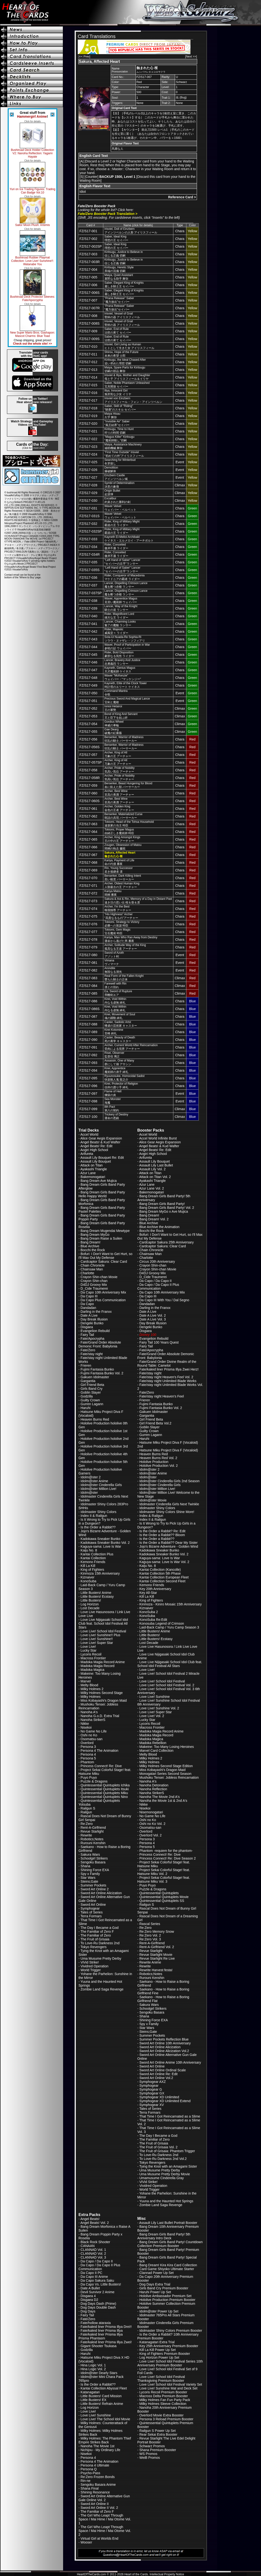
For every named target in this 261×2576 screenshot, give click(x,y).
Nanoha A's (89, 1712)
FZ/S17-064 (88, 832)
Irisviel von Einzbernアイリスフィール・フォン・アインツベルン (133, 400)
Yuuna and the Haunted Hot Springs (166, 2201)
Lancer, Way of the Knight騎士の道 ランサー (120, 608)
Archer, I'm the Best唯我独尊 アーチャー (117, 908)
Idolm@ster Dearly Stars (99, 2373)
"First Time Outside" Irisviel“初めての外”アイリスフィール (124, 454)
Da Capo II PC (91, 2273)
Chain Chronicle (93, 1265)
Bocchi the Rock (93, 1250)
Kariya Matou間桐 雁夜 (113, 892)
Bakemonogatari (93, 1177)
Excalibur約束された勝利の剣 (117, 500)
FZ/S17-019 (88, 416)
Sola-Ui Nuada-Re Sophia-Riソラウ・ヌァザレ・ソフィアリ (124, 638)
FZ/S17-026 (88, 470)
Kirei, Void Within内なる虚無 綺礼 (115, 1000)
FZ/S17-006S (89, 293)
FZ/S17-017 (88, 400)
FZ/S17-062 (88, 816)
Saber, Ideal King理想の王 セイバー (116, 238)
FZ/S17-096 (88, 1086)
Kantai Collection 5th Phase (160, 1573)
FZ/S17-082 (88, 970)
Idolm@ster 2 (91, 1477)
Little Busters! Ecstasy (97, 1596)
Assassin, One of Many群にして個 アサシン (119, 1062)
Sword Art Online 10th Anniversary (165, 2043)
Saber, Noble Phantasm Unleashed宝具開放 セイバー (127, 384)
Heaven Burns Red (95, 1419)
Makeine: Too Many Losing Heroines (166, 1747)
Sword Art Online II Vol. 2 (99, 2508)
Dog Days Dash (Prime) (98, 2304)
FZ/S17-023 (88, 447)
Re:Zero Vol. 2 (150, 1935)
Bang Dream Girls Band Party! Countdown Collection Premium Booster (170, 2244)
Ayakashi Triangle (93, 1169)
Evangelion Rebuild (95, 1331)
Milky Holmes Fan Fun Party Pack (164, 2400)
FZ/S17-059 (88, 785)
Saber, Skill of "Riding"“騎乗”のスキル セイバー (120, 407)
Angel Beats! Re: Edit (96, 1146)
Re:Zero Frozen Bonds (98, 2477)
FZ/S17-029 (88, 493)
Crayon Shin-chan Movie (99, 1277)
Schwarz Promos (152, 2446)
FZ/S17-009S (89, 339)
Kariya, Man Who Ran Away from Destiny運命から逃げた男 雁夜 (130, 939)
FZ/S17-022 (88, 439)
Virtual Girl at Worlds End (99, 2538)
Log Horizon (90, 1604)
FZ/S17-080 (88, 955)
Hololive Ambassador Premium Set (165, 2296)
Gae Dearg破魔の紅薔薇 (113, 731)
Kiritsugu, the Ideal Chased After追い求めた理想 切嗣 (125, 361)
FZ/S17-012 (88, 362)
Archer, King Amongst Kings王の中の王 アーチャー (122, 839)
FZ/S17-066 (88, 847)
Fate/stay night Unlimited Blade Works (167, 1381)
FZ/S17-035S (89, 570)
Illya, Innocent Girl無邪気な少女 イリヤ (117, 392)
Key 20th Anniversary (155, 1589)
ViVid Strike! (90, 1962)
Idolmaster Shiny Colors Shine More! (166, 1512)
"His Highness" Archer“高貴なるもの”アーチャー (121, 916)
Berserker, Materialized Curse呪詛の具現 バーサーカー (123, 815)
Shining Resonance (95, 2492)
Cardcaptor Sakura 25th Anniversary (166, 1242)
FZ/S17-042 (88, 631)
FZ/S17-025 (88, 462)
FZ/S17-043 (88, 639)
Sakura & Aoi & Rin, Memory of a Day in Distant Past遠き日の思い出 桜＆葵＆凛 (138, 900)
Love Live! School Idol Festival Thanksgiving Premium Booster (161, 2379)
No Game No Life (94, 1731)
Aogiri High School (94, 1150)
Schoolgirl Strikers (94, 1858)
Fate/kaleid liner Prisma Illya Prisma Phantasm (100, 2336)
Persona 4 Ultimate (95, 2465)
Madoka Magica (92, 1670)
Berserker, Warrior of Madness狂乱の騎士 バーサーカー (124, 738)
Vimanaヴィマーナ (111, 962)
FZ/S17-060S (89, 801)
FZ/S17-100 (88, 1117)
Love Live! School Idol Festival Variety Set (170, 2384)
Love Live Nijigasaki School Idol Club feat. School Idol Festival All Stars (103, 1623)
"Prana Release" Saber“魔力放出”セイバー (119, 299)
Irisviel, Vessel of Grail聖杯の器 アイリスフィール (122, 315)
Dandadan (88, 1308)
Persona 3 (88, 1747)
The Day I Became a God (99, 1928)
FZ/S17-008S (89, 323)
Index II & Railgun (94, 1516)
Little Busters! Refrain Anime (102, 2404)
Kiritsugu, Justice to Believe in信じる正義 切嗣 (123, 253)
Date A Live (89, 1315)
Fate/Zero (88, 1350)
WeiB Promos (149, 2458)
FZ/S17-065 (88, 839)
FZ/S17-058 (88, 770)
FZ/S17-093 (88, 1063)
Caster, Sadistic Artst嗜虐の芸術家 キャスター (120, 1023)
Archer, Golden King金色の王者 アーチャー (119, 808)
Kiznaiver (88, 1577)
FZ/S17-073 (88, 901)
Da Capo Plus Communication (103, 1300)
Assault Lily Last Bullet (156, 1165)
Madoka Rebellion (152, 1743)
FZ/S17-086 (88, 1001)
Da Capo (87, 1304)
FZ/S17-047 (88, 670)
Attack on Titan (91, 1165)
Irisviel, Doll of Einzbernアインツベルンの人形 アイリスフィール (130, 230)
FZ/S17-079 (88, 947)
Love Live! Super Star (97, 1643)
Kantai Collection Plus (97, 1554)
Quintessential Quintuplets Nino (104, 1797)
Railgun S (88, 1808)
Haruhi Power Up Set (155, 2292)
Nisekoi (86, 1727)
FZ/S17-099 (88, 1109)
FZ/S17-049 (88, 685)
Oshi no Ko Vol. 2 (152, 1824)
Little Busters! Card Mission (101, 2396)
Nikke (85, 1724)
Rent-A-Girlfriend (93, 1827)
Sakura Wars (90, 1854)
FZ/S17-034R (89, 554)
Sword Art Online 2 (95, 1889)
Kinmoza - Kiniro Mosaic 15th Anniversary (170, 1604)
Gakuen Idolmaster (95, 1377)
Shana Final (90, 2488)
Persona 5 (88, 1758)
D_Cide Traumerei (94, 1288)
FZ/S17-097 (88, 1093)
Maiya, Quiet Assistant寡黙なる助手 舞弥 (118, 276)
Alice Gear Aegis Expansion (101, 1138)
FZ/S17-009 (88, 331)
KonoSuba (88, 1581)
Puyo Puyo (89, 1777)
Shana (85, 1866)
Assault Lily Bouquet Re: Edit (102, 1157)
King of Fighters (92, 1569)
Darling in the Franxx (96, 1312)
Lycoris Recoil (91, 1654)
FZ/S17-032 (88, 524)
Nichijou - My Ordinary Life (100, 2450)
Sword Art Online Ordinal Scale (162, 2070)
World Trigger (91, 1970)
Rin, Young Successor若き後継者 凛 (118, 869)
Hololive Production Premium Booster (167, 2300)
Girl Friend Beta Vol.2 (155, 1423)
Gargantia (88, 1381)
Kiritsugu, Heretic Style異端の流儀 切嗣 (119, 269)
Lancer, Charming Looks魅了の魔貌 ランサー (120, 623)
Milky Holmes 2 (92, 1689)
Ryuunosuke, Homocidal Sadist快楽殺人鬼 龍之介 (124, 1077)
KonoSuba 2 (148, 1612)
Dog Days (88, 2311)
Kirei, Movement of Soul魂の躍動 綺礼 (119, 1016)
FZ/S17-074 (88, 909)
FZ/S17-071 (88, 886)
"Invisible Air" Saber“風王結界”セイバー (117, 423)
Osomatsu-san (92, 1739)
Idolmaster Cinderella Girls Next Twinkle (169, 1504)
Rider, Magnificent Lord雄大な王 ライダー (119, 615)
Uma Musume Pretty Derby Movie (164, 2174)
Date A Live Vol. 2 (152, 1315)
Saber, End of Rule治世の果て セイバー (117, 330)
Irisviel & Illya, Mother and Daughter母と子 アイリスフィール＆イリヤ (127, 377)
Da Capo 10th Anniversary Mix (103, 1292)
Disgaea (87, 1327)
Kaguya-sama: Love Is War (101, 1546)
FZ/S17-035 (88, 562)
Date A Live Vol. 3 (152, 1319)
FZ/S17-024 (88, 454)
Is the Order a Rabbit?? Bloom (162, 1535)
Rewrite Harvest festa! (156, 1970)
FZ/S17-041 (88, 624)
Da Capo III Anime (94, 2277)
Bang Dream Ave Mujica (99, 1181)
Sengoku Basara (93, 1862)
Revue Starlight (92, 1831)
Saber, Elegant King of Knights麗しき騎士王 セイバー (124, 284)
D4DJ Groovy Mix (94, 1285)
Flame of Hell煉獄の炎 (113, 1093)
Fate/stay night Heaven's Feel (161, 1396)
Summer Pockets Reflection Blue (164, 2039)
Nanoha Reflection (153, 1789)
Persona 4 (88, 1754)
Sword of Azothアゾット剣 (114, 954)
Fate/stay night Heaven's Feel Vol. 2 (166, 1377)
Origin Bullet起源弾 (112, 492)
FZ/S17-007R (89, 308)
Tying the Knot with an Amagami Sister (168, 2166)
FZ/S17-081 (88, 963)
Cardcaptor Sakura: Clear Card (104, 1261)
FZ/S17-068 (88, 862)
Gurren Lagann (92, 1404)
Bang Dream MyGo (95, 1234)
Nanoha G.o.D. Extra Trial (100, 1716)
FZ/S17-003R (89, 262)
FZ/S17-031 (88, 508)
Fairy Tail (87, 1335)
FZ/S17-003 (88, 254)
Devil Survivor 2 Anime (98, 2292)
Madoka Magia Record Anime (103, 1662)
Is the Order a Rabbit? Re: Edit (162, 1531)
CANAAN (88, 2246)
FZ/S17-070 (88, 878)
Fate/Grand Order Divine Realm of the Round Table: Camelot (166, 1363)
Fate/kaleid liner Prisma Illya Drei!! (106, 2327)
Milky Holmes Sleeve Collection (162, 2404)
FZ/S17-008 (88, 316)
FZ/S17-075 (88, 916)
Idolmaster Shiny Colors (99, 1512)
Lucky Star (89, 1650)
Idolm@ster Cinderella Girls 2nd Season (169, 1481)
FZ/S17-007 (88, 300)
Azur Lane (88, 1173)
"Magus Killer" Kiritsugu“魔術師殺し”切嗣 (119, 438)
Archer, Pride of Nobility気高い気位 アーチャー (119, 769)
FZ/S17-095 (88, 1078)
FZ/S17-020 (88, 423)
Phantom (87, 1762)
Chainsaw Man (92, 1269)
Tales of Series (91, 1912)
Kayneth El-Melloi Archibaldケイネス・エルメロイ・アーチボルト (129, 538)
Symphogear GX (151, 2093)
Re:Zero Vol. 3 (150, 1939)
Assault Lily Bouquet (95, 1161)
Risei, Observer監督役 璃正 (114, 1054)
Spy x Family (90, 1874)
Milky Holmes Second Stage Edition (166, 1766)
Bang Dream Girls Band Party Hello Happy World (101, 1194)
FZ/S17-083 (88, 978)
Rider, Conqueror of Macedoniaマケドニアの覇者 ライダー (124, 577)
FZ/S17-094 (88, 1070)
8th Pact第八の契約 (111, 1108)
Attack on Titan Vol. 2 (155, 1177)
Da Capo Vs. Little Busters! (101, 2284)
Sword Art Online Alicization (101, 1893)
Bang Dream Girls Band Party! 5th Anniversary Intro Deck (163, 2236)
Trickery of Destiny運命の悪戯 (116, 1116)
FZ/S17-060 (88, 793)
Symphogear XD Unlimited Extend (164, 2101)
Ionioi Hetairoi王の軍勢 (113, 708)
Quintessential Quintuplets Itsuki (105, 1789)
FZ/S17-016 (88, 393)
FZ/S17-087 (88, 1016)
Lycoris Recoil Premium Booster (163, 2392)
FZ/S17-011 (88, 354)
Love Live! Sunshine (154, 1697)
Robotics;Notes (92, 1839)
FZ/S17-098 (88, 1101)
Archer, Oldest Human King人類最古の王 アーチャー (121, 885)
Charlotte (87, 1273)
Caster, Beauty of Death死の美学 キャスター (119, 1039)
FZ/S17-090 (88, 1040)
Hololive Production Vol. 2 (158, 1466)
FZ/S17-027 (88, 477)
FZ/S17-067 (88, 855)
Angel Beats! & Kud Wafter (100, 1142)
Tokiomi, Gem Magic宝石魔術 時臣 (117, 931)
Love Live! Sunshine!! (97, 1639)
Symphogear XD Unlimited (159, 2097)
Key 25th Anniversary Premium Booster (168, 2346)
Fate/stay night (92, 1354)
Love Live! (88, 1647)
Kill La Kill (88, 1566)
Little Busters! (91, 1600)
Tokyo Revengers (93, 1947)
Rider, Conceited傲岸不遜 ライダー (116, 546)
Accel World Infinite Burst (158, 1138)
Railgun (86, 1812)
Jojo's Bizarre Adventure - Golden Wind (168, 1546)
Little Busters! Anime (96, 1593)
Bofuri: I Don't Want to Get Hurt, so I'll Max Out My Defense (105, 1256)
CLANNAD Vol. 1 (93, 2250)
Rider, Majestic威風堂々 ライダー (116, 631)
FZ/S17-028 (88, 485)
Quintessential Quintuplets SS (161, 1901)
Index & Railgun (151, 1516)
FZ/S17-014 (88, 377)
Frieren (86, 1365)
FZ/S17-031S (89, 516)
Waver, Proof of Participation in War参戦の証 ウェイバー (127, 646)
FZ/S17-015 (88, 385)
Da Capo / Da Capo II (155, 1281)
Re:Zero (87, 1824)
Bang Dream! (90, 1242)
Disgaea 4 (88, 2296)
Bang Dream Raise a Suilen (101, 1238)
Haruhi (86, 1408)
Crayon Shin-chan (94, 1281)
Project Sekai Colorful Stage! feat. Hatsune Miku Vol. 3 (163, 1879)
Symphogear (90, 1908)
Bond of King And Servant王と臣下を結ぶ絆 (120, 715)
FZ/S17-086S (89, 1009)
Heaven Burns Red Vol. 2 (158, 1458)
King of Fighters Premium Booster (164, 2354)
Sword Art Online (93, 1904)
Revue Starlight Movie (155, 1955)
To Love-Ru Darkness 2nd (99, 1943)
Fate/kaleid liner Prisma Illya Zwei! (106, 2342)
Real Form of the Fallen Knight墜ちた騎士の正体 (124, 977)
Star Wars (88, 1878)
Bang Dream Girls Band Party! (162, 1204)
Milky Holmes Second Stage (102, 1693)
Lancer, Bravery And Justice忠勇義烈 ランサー (122, 661)
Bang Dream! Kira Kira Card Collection (168, 2265)
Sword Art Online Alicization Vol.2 (164, 2051)
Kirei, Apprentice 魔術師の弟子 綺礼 (116, 1070)
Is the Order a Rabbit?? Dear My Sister (168, 1543)
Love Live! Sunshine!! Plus (100, 1635)
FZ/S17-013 (88, 370)
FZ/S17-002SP (90, 246)
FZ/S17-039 (88, 608)
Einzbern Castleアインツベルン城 (116, 477)
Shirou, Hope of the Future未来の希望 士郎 (121, 353)
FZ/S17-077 (88, 932)
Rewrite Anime (150, 1962)
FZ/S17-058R (89, 778)
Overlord (87, 1743)
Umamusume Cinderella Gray (161, 2178)
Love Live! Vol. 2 (151, 1716)
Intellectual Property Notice (167, 2574)
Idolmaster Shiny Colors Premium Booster (170, 2330)
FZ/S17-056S (89, 747)
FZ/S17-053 (88, 716)
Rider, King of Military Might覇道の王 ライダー (122, 523)
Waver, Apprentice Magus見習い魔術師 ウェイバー (120, 600)
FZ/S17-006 (88, 285)
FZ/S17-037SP (90, 593)
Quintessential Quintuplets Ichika (105, 1785)
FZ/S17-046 (88, 662)
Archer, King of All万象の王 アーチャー (117, 754)
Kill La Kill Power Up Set (157, 2350)
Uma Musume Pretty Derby (101, 1958)
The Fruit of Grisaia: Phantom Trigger (167, 2151)
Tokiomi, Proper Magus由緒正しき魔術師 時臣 (119, 831)
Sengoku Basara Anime (98, 2484)
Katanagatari (90, 2392)
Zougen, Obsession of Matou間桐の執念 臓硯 (123, 846)
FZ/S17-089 (88, 1032)
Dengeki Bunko (92, 1323)
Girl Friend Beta (92, 1385)
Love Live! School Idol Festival (103, 1631)
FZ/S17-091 (88, 1047)
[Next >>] (191, 56)
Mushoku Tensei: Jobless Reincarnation (98, 1706)
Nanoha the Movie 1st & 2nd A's (163, 1801)
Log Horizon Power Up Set (159, 2357)
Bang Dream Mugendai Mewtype (105, 1231)
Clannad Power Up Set (156, 2273)
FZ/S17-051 (88, 701)
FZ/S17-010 (88, 346)
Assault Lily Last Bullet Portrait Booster (168, 2223)
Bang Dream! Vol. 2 (154, 1219)
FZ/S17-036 (88, 578)
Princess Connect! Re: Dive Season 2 (167, 1858)
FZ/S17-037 (88, 585)
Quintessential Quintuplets (159, 1893)
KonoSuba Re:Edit (153, 1620)
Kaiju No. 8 (89, 1550)
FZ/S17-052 (88, 708)
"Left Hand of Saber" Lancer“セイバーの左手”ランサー (122, 561)
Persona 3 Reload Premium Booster (166, 2419)
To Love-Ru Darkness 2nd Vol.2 (163, 2159)
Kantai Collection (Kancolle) (160, 1569)
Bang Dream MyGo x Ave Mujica (163, 1211)
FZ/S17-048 (88, 678)
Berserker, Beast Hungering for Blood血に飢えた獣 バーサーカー (128, 785)
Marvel (86, 1681)
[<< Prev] (84, 56)
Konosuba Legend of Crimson (161, 1623)
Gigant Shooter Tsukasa (99, 2346)
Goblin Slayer (91, 1392)
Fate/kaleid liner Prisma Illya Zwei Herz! (169, 1369)
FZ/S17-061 (88, 809)
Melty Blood (89, 1685)
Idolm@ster (89, 1492)
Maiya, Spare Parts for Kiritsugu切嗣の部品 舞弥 (124, 369)
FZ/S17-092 (88, 1055)
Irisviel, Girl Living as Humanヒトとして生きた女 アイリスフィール (129, 346)
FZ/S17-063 (88, 824)
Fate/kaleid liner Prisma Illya (102, 2330)
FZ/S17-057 (88, 755)
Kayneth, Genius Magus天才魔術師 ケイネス (119, 669)
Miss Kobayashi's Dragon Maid (104, 1700)
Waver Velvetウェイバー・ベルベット (120, 507)
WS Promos (148, 2454)
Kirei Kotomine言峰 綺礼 (113, 1031)
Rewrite (86, 1835)
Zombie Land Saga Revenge (102, 1989)
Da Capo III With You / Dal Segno (164, 1300)
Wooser (86, 2542)
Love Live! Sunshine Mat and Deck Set (168, 2388)
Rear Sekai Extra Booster (158, 2434)
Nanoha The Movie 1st (98, 2446)
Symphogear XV (151, 2105)
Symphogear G (150, 2089)
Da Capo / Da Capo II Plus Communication (158, 1286)
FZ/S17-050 (88, 693)
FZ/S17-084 (88, 986)
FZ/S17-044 (88, 647)
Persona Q (89, 2469)
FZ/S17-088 (88, 1024)
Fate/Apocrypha (92, 1338)
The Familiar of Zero (95, 1935)
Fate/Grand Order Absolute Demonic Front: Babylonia (99, 1344)
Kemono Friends (93, 1562)
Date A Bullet (90, 2288)
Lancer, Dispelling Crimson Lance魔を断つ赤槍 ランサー (126, 584)
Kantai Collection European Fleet (164, 1577)
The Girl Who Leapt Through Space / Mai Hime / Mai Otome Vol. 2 (104, 2531)
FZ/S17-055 (88, 732)
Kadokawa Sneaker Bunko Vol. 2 (105, 1543)
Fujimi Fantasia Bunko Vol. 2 (102, 1373)
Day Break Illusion (94, 1319)
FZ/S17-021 (88, 431)
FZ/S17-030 (88, 500)
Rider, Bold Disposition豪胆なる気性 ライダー (119, 654)
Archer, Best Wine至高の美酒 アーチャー (119, 792)
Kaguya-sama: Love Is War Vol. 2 (164, 1562)
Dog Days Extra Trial (154, 2284)
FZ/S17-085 (88, 993)
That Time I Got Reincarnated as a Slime (169, 2116)
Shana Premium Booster (157, 2450)
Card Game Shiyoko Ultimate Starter (166, 2269)
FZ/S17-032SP (90, 531)
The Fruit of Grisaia (94, 1939)
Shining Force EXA (95, 1870)
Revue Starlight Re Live (157, 1958)
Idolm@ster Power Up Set (158, 2311)
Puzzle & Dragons (94, 1781)
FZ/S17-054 (88, 724)
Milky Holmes (91, 1697)
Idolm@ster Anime (94, 1481)
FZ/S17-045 (88, 655)
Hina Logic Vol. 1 (93, 2365)
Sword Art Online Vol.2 (156, 2078)
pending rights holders (43, 561)
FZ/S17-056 (88, 739)
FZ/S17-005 (88, 277)
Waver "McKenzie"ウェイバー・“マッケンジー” (122, 677)
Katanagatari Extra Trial (157, 2342)
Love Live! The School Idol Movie (105, 2419)
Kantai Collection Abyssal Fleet (104, 2388)
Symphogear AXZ (152, 2082)
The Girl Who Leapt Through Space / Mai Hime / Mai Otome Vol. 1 (104, 2519)
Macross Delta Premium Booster (163, 2396)
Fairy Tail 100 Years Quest (159, 1342)
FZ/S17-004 (88, 269)
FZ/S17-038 (88, 601)
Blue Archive (90, 1246)
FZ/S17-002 (88, 239)
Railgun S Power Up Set (157, 2431)
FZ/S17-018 (88, 408)
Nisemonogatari (151, 1812)
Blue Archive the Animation (159, 1227)
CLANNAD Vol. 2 (93, 2253)
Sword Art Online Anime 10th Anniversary (170, 2062)
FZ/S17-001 (88, 231)
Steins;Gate (89, 1881)
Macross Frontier (93, 1658)
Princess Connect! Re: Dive (101, 1766)
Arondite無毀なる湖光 (113, 969)
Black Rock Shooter (95, 2242)
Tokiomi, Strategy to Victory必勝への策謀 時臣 (121, 923)
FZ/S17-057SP (90, 762)
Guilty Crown (90, 1400)
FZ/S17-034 (88, 547)
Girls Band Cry (92, 1389)
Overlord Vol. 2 (150, 1835)
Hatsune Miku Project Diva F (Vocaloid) (168, 1450)
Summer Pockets (93, 1885)
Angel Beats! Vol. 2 (94, 2223)
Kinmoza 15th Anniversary (100, 1573)
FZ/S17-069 (88, 870)
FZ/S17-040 (88, 616)
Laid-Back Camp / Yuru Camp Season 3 (169, 1627)
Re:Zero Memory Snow (156, 1931)
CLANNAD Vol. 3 (93, 2257)
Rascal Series (149, 1924)
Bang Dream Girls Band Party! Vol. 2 (166, 1208)
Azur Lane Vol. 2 (151, 1188)
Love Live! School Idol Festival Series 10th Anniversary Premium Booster (170, 2363)
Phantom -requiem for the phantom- (166, 1851)
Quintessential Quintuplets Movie (164, 1897)
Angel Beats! (89, 2219)
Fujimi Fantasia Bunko (97, 1369)
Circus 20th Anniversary (157, 1261)
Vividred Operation (95, 1966)
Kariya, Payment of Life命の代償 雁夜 (119, 862)
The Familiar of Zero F (97, 1931)
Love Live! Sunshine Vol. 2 (159, 1708)
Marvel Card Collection (156, 1750)
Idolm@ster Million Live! (99, 1489)
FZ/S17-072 (88, 893)
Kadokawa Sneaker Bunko (100, 1539)
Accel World (89, 1134)
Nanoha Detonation (154, 1785)
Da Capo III (89, 1296)
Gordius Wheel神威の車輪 (114, 723)
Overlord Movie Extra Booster (161, 2415)
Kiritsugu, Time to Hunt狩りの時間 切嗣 (119, 430)
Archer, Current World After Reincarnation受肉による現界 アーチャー (131, 1046)
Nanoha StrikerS (93, 1720)
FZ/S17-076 (88, 924)
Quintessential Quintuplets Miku (104, 1793)
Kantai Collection (93, 1558)
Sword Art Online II (95, 2504)
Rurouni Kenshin (93, 1843)
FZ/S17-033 (88, 539)
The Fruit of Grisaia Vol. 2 (158, 2147)
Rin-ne (86, 2481)
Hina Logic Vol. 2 (93, 2369)
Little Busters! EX (93, 2400)
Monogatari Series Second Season (165, 1774)
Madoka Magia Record (98, 1666)
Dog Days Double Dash (98, 2307)
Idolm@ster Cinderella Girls (101, 1485)
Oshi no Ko (89, 1735)
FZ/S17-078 (88, 939)
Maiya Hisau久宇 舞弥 (112, 415)
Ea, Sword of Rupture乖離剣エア (118, 993)
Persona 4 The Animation (99, 1750)
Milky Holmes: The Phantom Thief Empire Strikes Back (104, 2440)
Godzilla (87, 1396)
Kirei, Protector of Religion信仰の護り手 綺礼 (121, 1085)
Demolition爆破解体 (111, 469)
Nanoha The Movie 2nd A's (159, 1797)
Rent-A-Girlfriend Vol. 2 (156, 1947)
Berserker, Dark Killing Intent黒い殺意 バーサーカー (122, 877)
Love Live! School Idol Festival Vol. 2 (166, 1685)
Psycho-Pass (90, 2473)
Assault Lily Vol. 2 (152, 1169)
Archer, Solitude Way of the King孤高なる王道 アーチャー (125, 946)
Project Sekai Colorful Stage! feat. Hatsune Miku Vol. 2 (163, 1872)
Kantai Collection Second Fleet (162, 1581)
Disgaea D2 (89, 2300)
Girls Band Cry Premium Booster (163, 2288)
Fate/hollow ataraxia (96, 2323)
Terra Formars (91, 1916)
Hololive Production (154, 1462)
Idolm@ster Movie (153, 1500)
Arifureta (86, 1154)
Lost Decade (90, 1608)
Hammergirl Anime (32, 116)
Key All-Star (148, 1593)
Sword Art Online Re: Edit (158, 2074)
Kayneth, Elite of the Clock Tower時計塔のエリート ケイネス (125, 685)
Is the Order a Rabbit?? (98, 1527)
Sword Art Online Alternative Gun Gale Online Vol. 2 (104, 2498)
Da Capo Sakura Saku (97, 2280)
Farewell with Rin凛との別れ (115, 985)
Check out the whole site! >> (32, 343)
